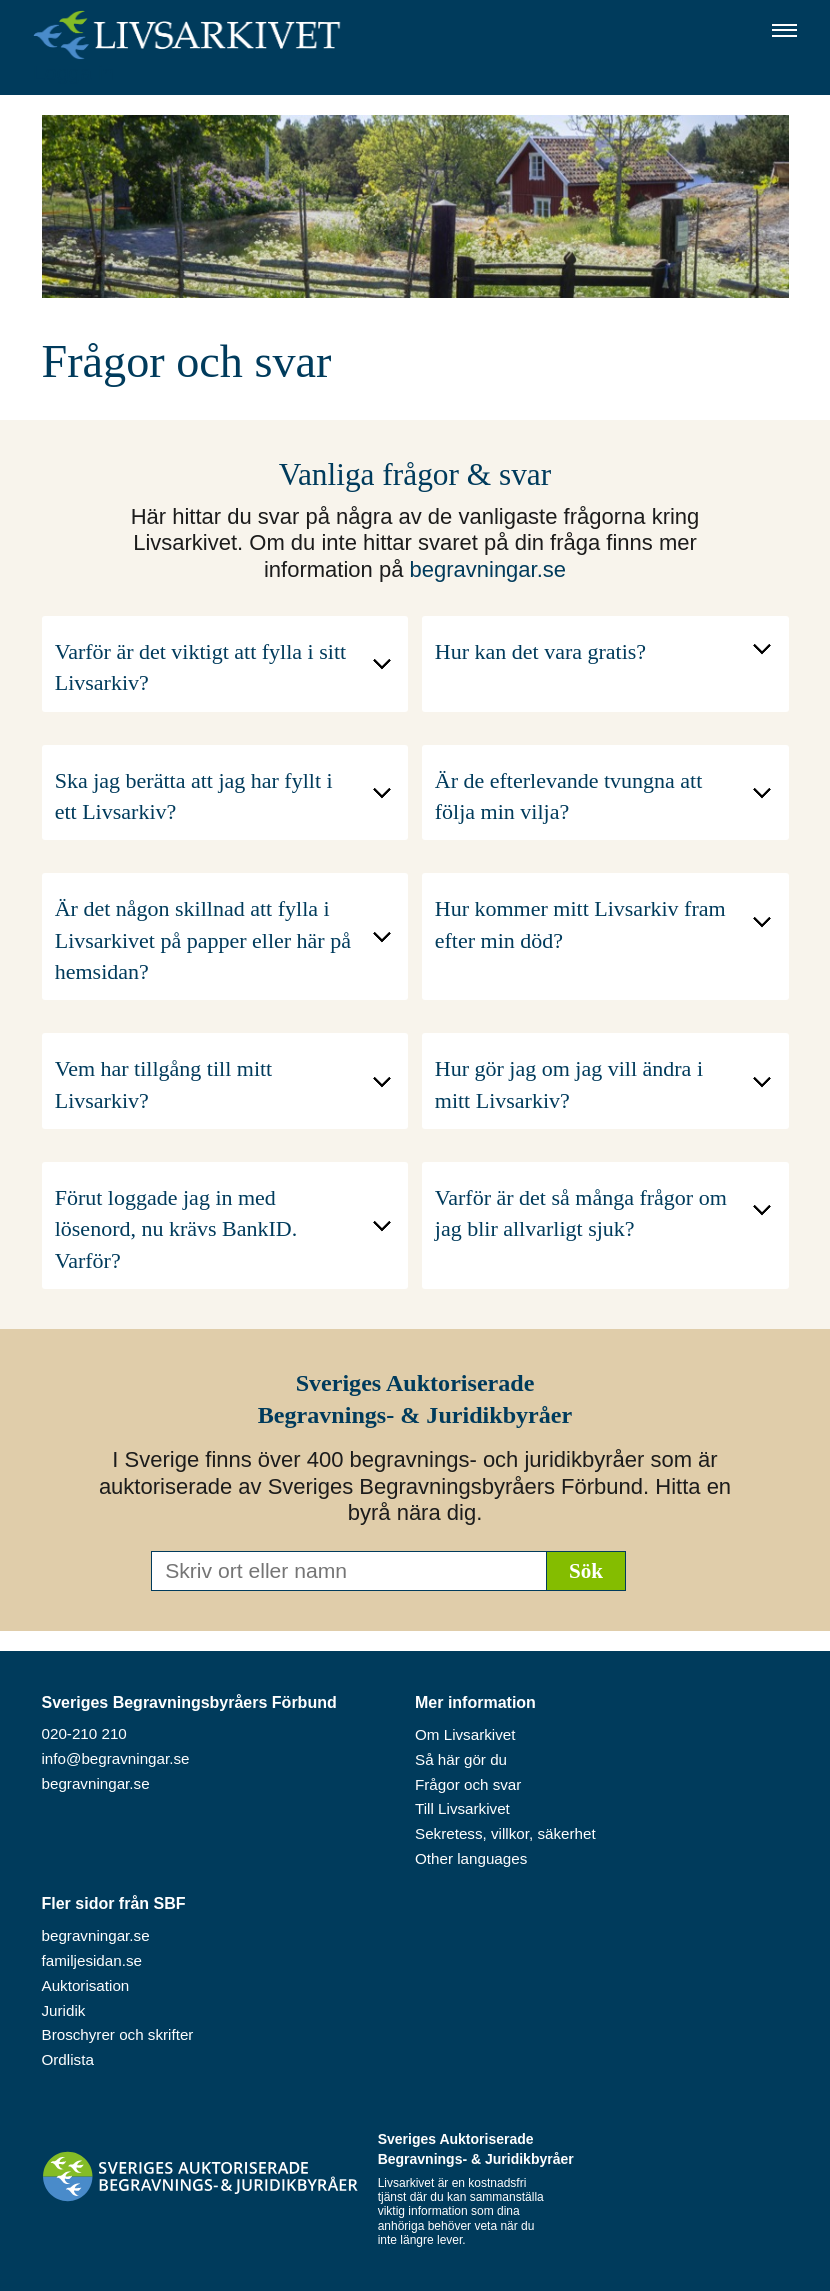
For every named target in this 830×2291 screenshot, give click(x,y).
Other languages (471, 1858)
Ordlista (68, 2059)
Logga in (73, 72)
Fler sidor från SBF (114, 1903)
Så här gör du (461, 1759)
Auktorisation (86, 1985)
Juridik (64, 2010)
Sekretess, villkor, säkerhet (505, 1833)
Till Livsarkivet (462, 1808)
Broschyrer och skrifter (118, 2034)
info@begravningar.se (116, 1758)
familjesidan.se (92, 1960)
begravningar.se (487, 569)
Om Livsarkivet (465, 1734)
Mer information (475, 1702)
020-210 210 (84, 1733)
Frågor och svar (468, 1784)
